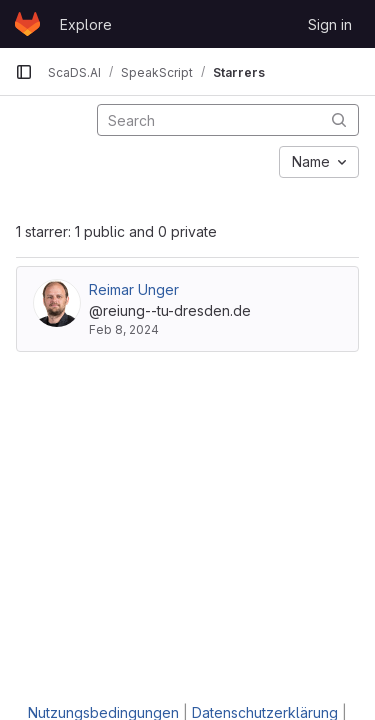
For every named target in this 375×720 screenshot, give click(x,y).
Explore (86, 24)
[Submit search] (339, 119)
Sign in (330, 24)
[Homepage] (27, 24)
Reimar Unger (134, 289)
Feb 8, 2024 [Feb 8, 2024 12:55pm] (124, 329)
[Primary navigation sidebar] (24, 72)
